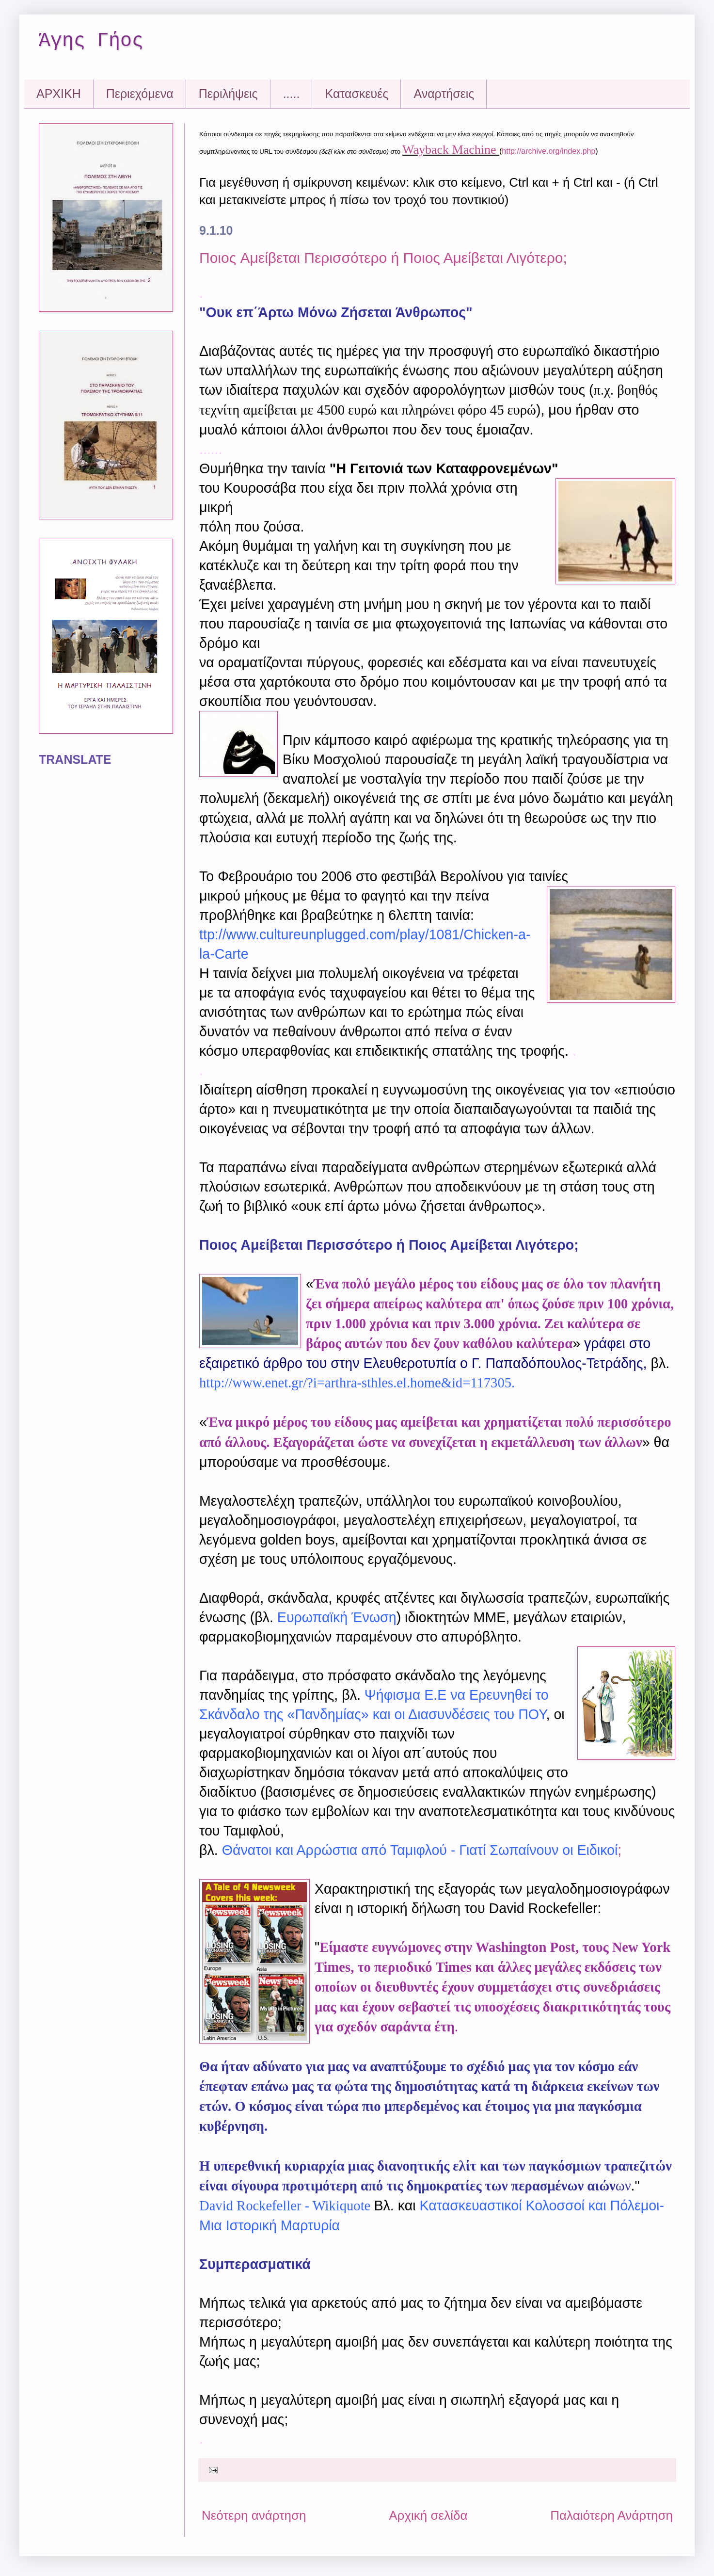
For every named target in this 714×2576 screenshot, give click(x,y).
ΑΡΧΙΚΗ (58, 93)
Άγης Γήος (91, 41)
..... (291, 93)
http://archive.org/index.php (548, 151)
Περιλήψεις (228, 93)
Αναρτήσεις (443, 93)
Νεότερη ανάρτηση (254, 2515)
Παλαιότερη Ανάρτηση (611, 2515)
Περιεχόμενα (140, 93)
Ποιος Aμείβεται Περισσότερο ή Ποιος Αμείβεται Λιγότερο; (383, 258)
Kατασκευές (356, 93)
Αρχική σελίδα (428, 2515)
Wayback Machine (449, 150)
